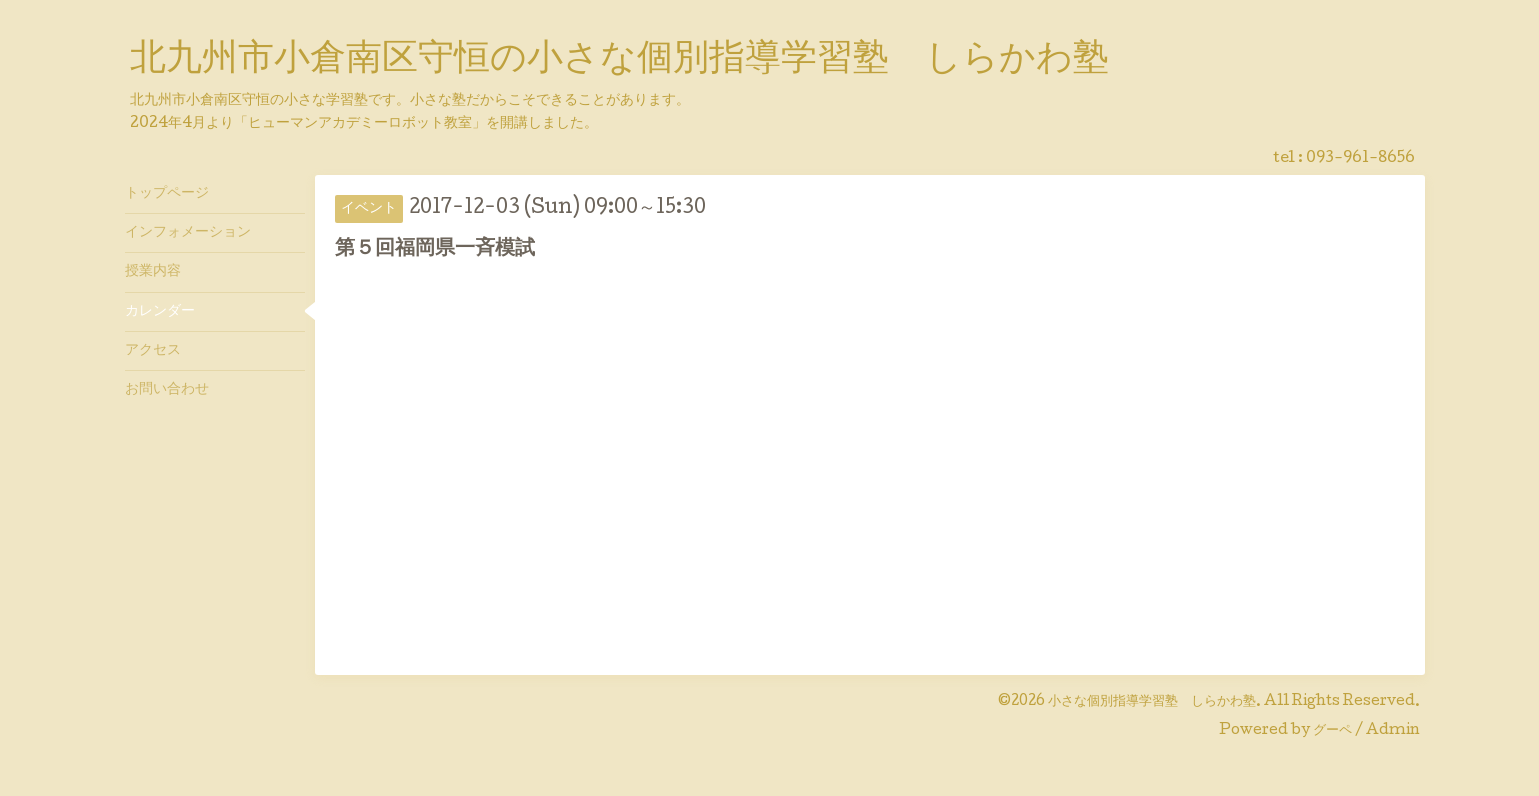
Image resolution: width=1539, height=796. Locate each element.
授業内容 (153, 272)
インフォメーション (188, 233)
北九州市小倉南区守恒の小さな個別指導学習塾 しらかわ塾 (619, 61)
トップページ (167, 194)
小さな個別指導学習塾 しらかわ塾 (1152, 702)
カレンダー (160, 312)
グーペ (1332, 731)
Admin (1393, 731)
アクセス (153, 351)
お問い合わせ (167, 390)
